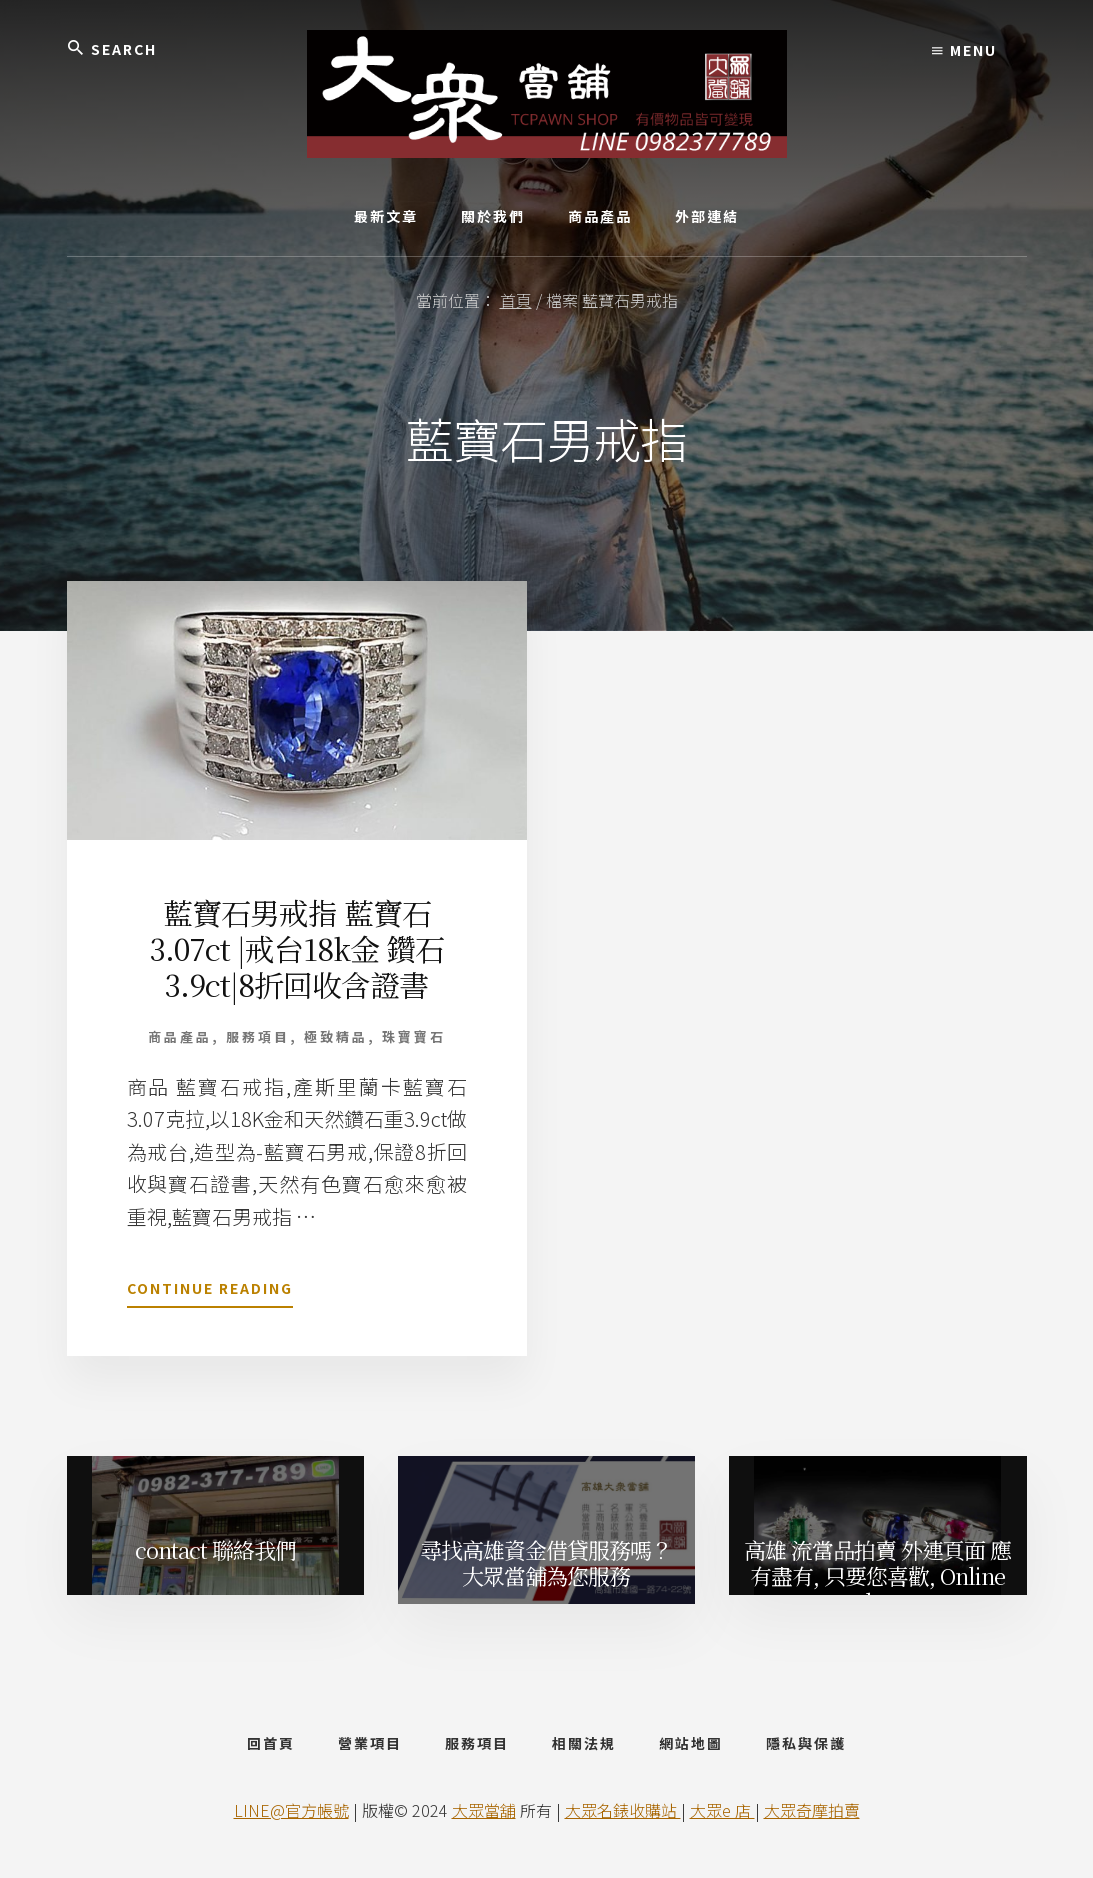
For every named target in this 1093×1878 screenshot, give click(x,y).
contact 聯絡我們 (215, 1549)
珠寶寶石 (414, 1036)
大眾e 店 (722, 1810)
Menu (964, 50)
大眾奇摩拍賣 (812, 1810)
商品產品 (180, 1036)
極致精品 (336, 1036)
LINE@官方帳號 (291, 1810)
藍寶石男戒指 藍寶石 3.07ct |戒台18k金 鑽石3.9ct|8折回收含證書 (297, 948)
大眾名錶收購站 (623, 1810)
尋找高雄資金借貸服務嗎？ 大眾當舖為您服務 (546, 1562)
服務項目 (258, 1036)
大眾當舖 (484, 1810)
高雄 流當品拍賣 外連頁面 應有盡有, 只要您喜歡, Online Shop (877, 1572)
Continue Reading (210, 1292)
